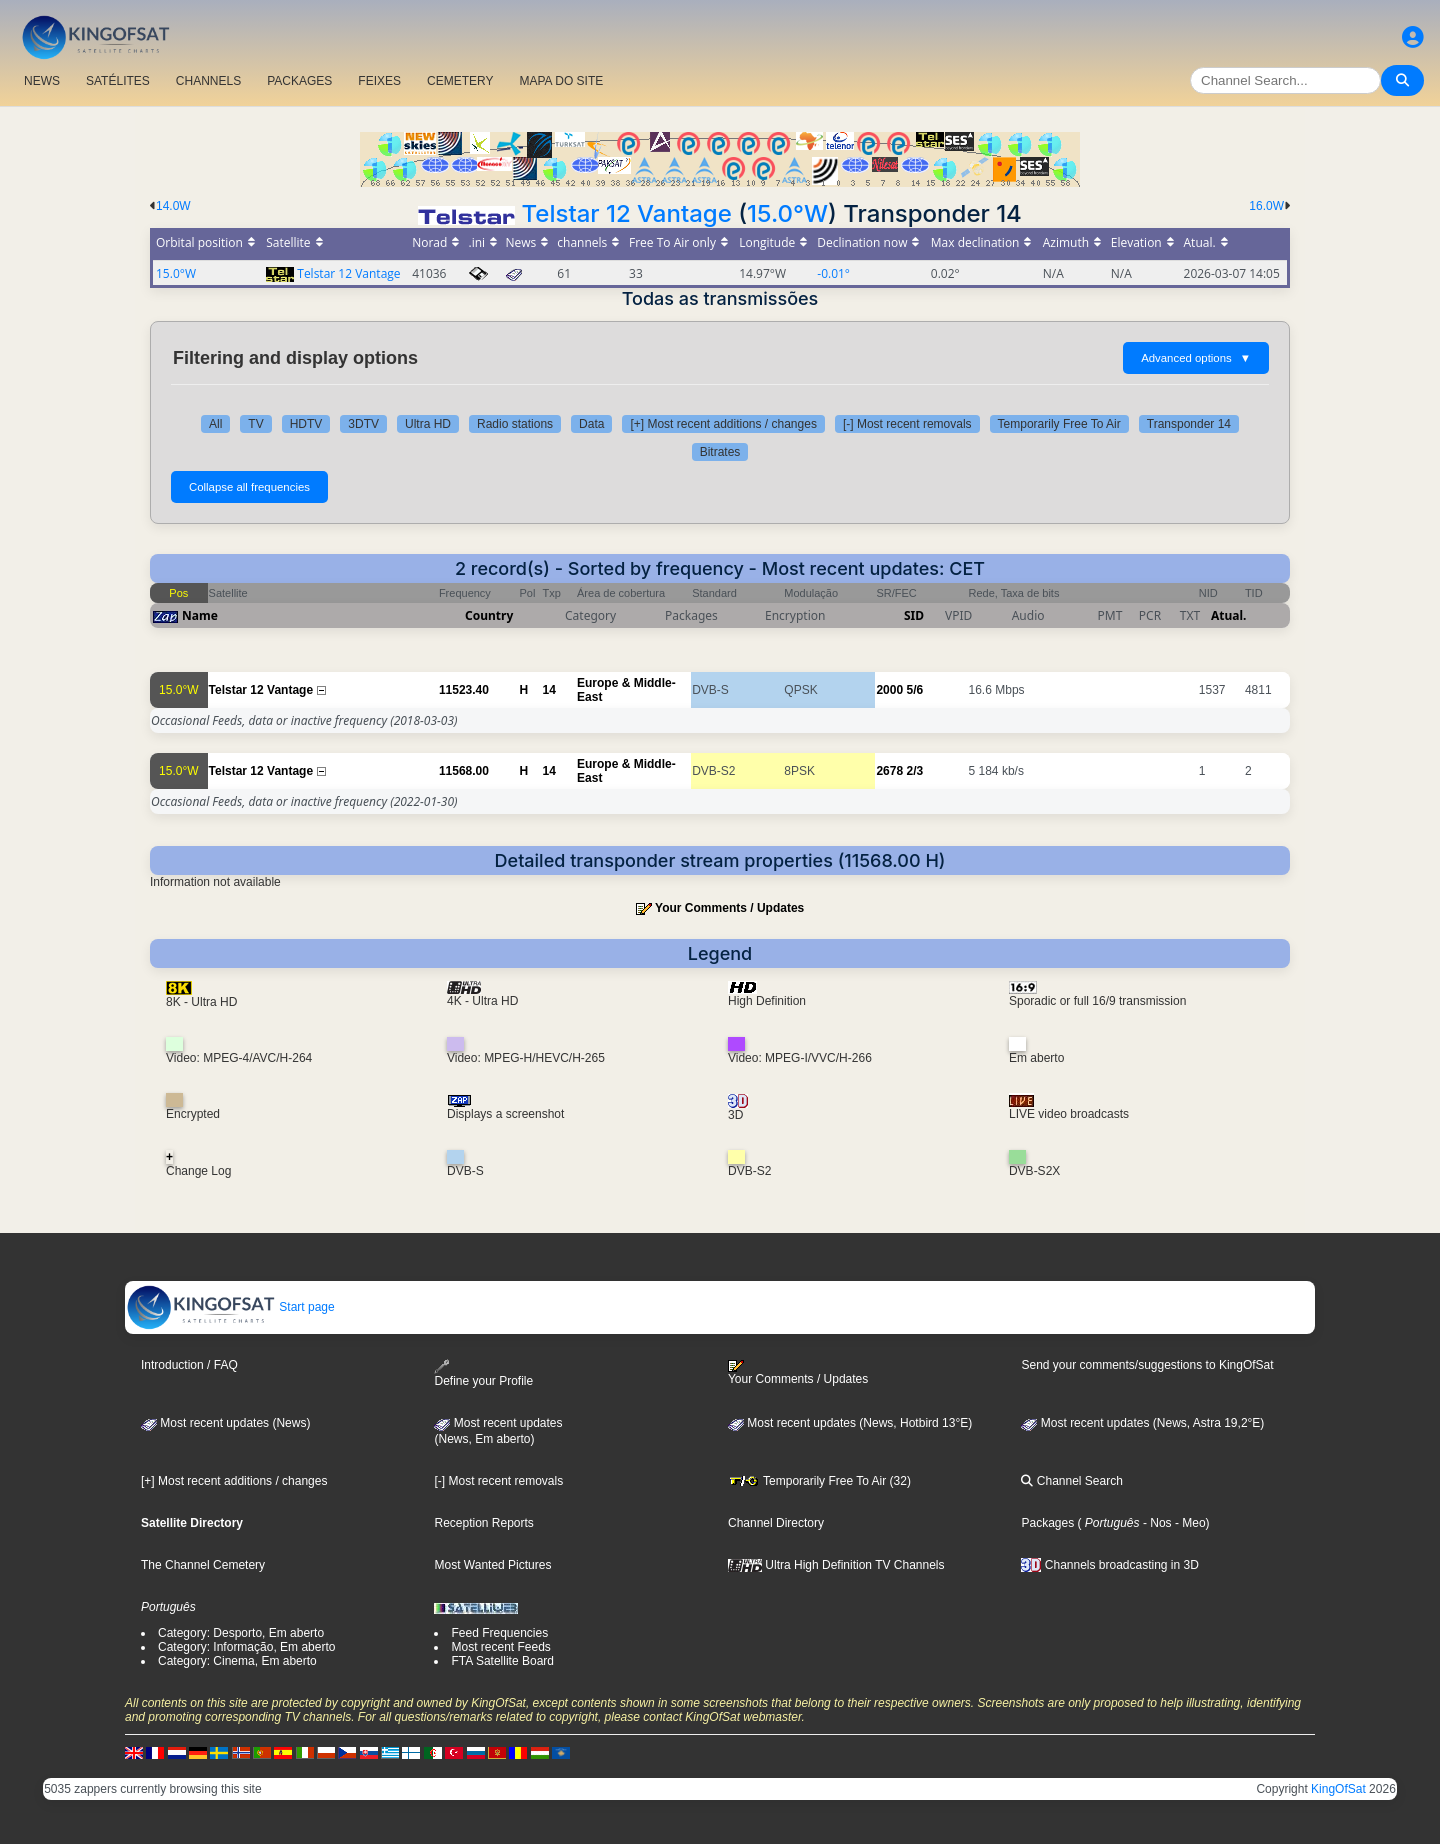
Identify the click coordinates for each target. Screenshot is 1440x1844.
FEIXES (379, 81)
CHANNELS (208, 81)
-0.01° (833, 273)
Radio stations (515, 424)
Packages (1047, 1523)
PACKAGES (299, 81)
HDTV (306, 424)
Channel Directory (776, 1523)
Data (591, 424)
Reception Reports (483, 1523)
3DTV (363, 424)
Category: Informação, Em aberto (246, 1647)
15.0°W (787, 213)
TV (255, 424)
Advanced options (1196, 358)
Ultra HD (428, 424)
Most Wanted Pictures (492, 1565)
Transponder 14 (1189, 424)
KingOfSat (1338, 1789)
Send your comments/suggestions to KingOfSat (1147, 1365)
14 (549, 690)
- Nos (1156, 1523)
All (215, 424)
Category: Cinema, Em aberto (237, 1661)
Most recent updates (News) (225, 1423)
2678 (889, 771)
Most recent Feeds (500, 1647)
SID (914, 615)
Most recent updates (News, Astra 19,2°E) (1142, 1423)
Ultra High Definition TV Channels (836, 1565)
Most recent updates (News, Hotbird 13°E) (850, 1423)
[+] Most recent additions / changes (723, 424)
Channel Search (1071, 1481)
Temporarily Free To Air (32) (819, 1481)
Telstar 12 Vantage (627, 213)
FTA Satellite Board (502, 1661)
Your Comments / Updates (729, 908)
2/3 (914, 771)
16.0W (1266, 206)
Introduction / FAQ (189, 1365)
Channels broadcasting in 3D (1109, 1565)
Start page (230, 1307)
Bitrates (720, 452)
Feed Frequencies (499, 1633)
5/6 (914, 690)
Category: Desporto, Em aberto (241, 1633)
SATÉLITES (118, 81)
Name (200, 615)
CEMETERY (460, 81)
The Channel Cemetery (203, 1565)
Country (489, 615)
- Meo (1189, 1523)
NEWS (42, 81)
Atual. (1228, 615)
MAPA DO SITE (561, 81)
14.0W (173, 206)
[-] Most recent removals (907, 424)
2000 (889, 690)
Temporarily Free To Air (1059, 424)
